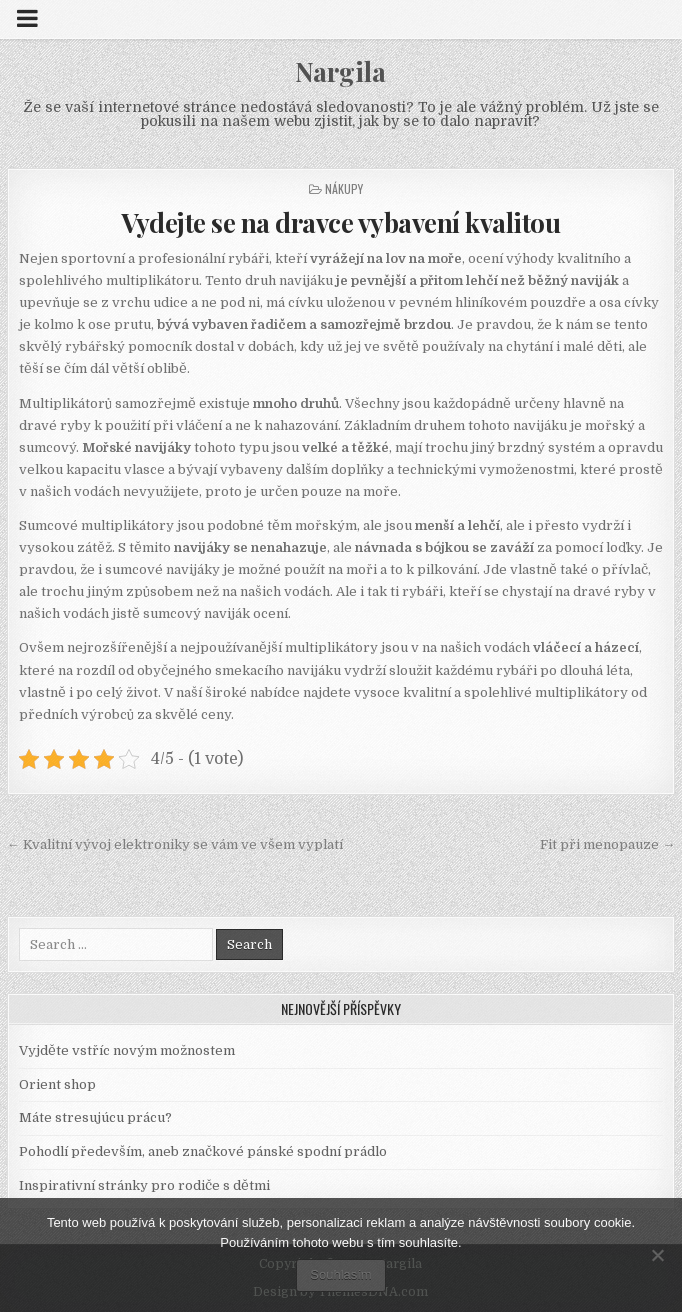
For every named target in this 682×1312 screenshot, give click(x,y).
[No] (657, 1255)
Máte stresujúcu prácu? (95, 1117)
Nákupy (344, 188)
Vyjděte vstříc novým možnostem (127, 1050)
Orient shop (57, 1084)
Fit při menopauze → (607, 844)
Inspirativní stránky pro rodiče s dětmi (144, 1185)
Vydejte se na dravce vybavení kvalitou (340, 222)
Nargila (340, 71)
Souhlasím (340, 1274)
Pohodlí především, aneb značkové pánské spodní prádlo (203, 1151)
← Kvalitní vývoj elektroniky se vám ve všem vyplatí (175, 844)
